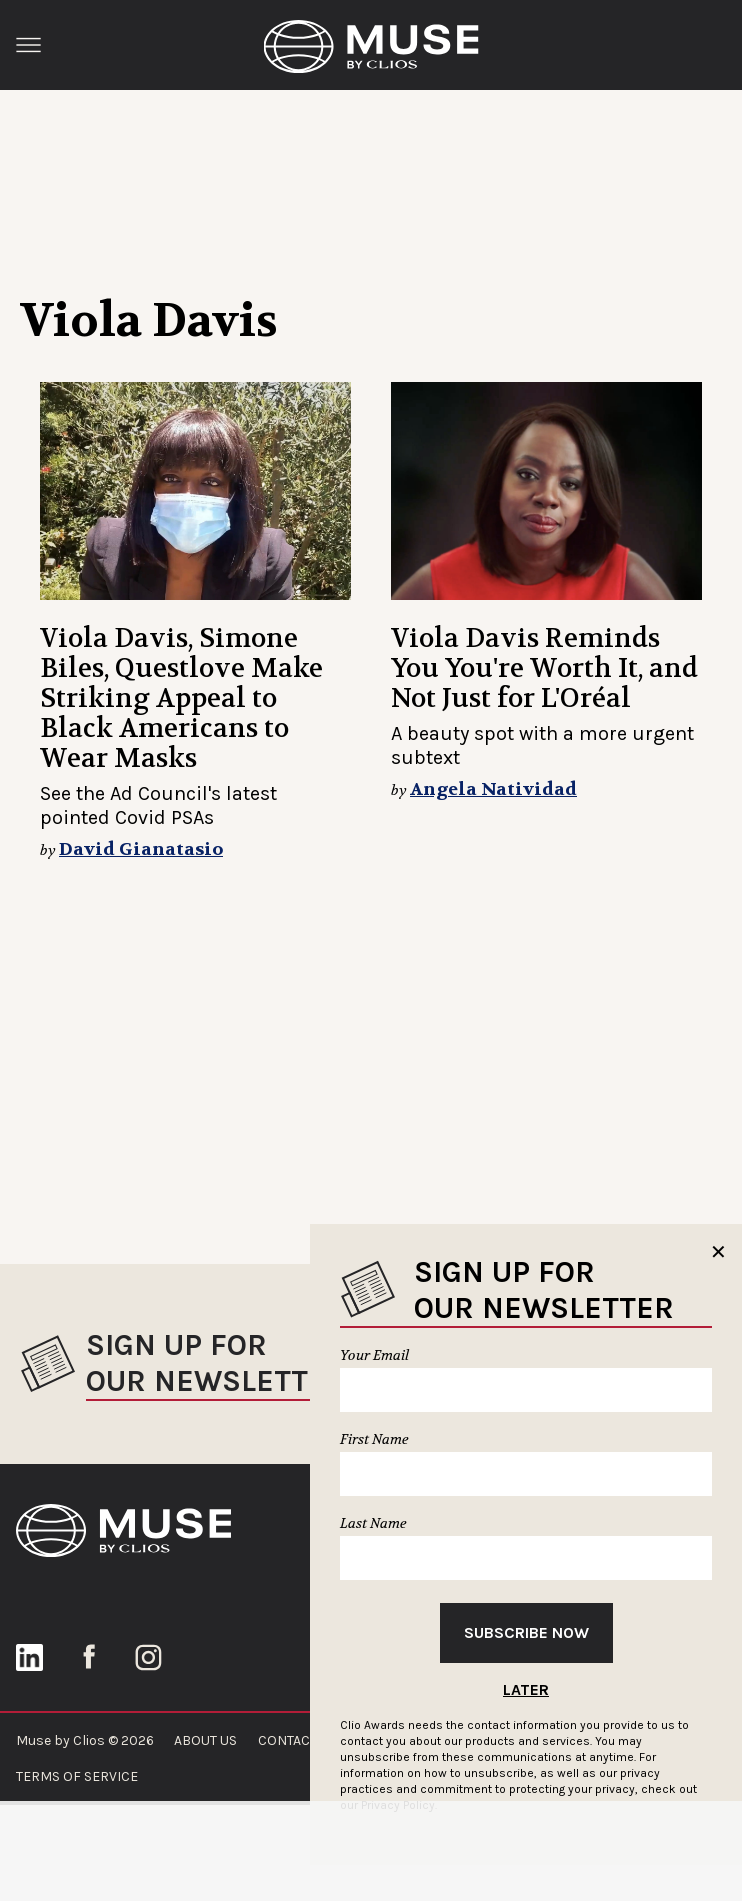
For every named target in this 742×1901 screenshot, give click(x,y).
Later (526, 1689)
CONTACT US (297, 1740)
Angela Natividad (493, 789)
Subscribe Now (526, 1632)
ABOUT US (205, 1740)
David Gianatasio (141, 849)
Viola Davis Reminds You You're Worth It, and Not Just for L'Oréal (544, 668)
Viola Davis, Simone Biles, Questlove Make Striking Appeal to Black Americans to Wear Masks (181, 698)
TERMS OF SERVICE (77, 1776)
